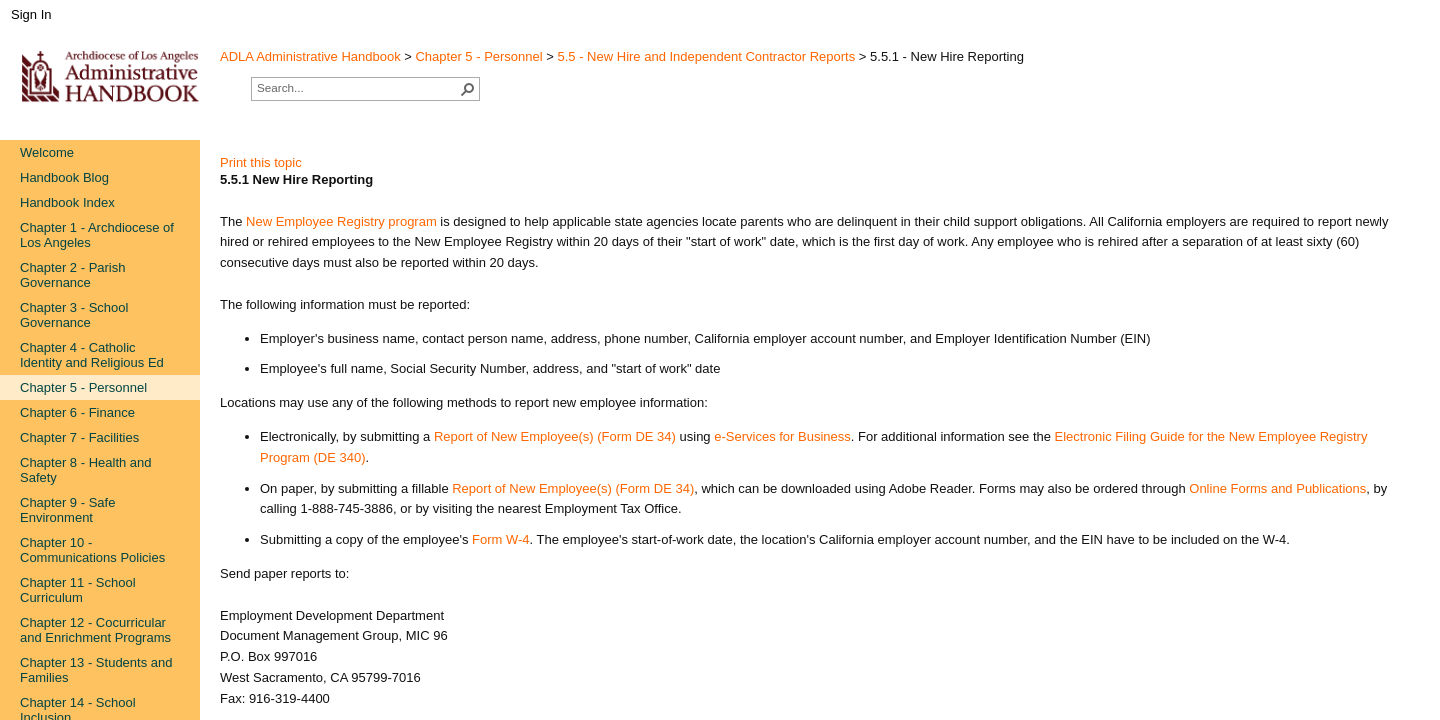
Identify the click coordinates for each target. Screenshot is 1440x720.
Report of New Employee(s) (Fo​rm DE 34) (555, 436)
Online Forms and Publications (1277, 488)
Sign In (31, 14)
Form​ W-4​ (501, 539)
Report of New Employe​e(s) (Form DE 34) (573, 488)
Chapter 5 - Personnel (478, 56)
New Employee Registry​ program (341, 221)
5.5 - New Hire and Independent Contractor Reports (707, 56)
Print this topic (261, 162)
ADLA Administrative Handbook (310, 56)
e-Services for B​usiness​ (782, 436)
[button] (468, 89)
